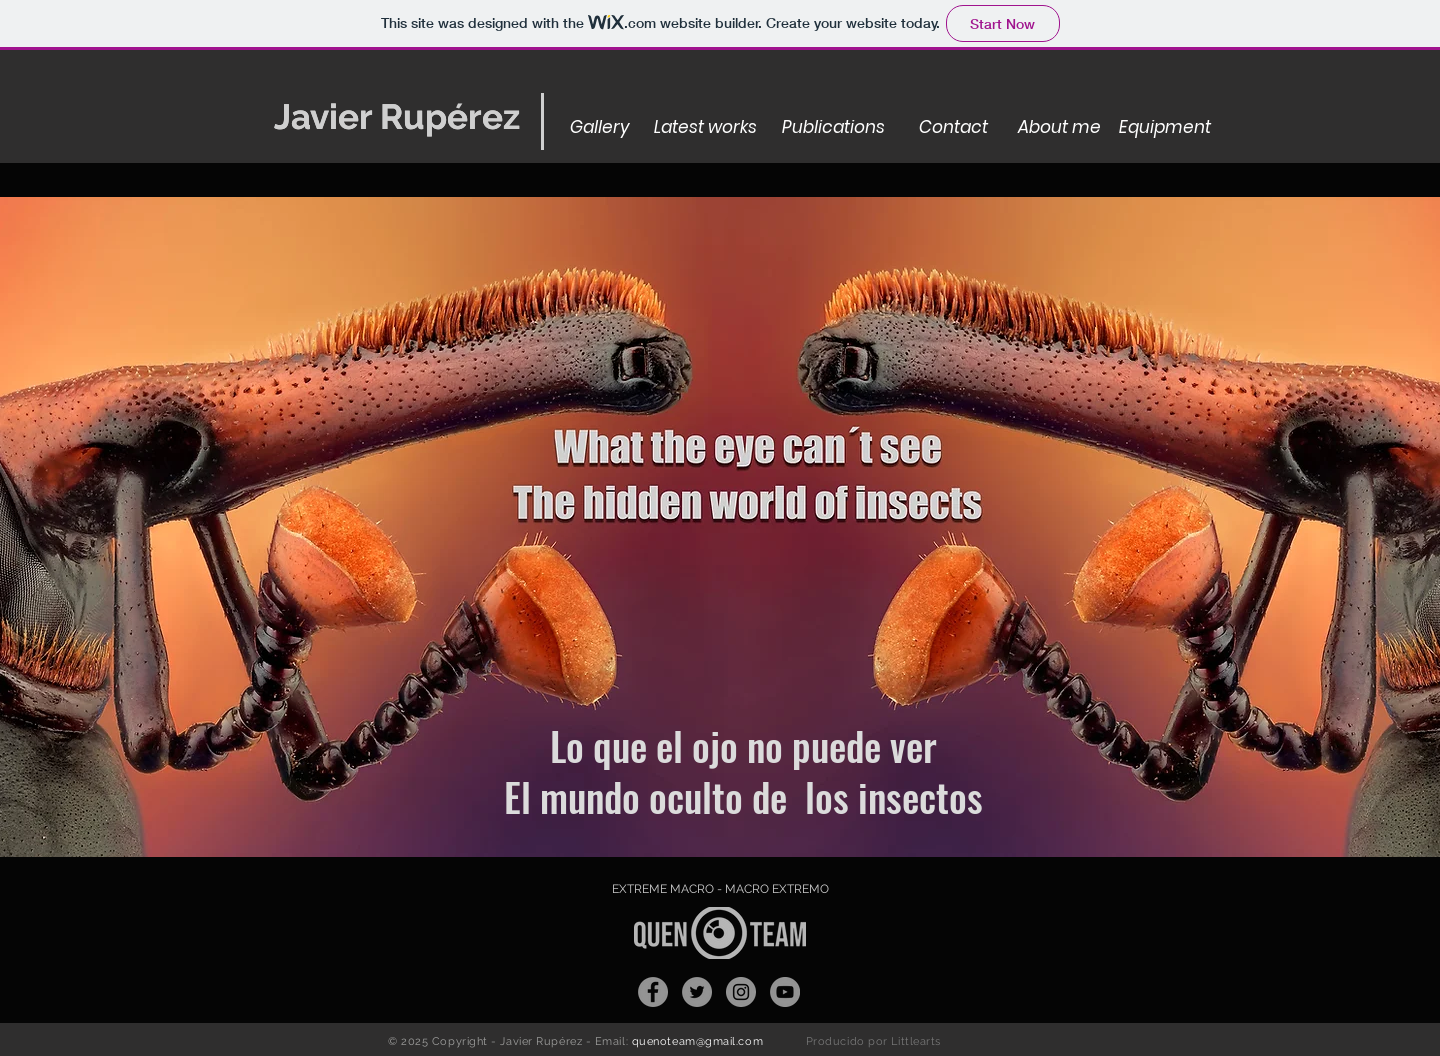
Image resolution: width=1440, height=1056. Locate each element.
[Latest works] (705, 127)
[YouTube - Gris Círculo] (785, 992)
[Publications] (833, 127)
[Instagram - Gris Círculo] (741, 992)
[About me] (1059, 127)
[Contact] (953, 127)
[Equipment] (1165, 127)
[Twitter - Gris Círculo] (697, 992)
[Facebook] (653, 992)
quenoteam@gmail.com (697, 1041)
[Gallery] (599, 127)
